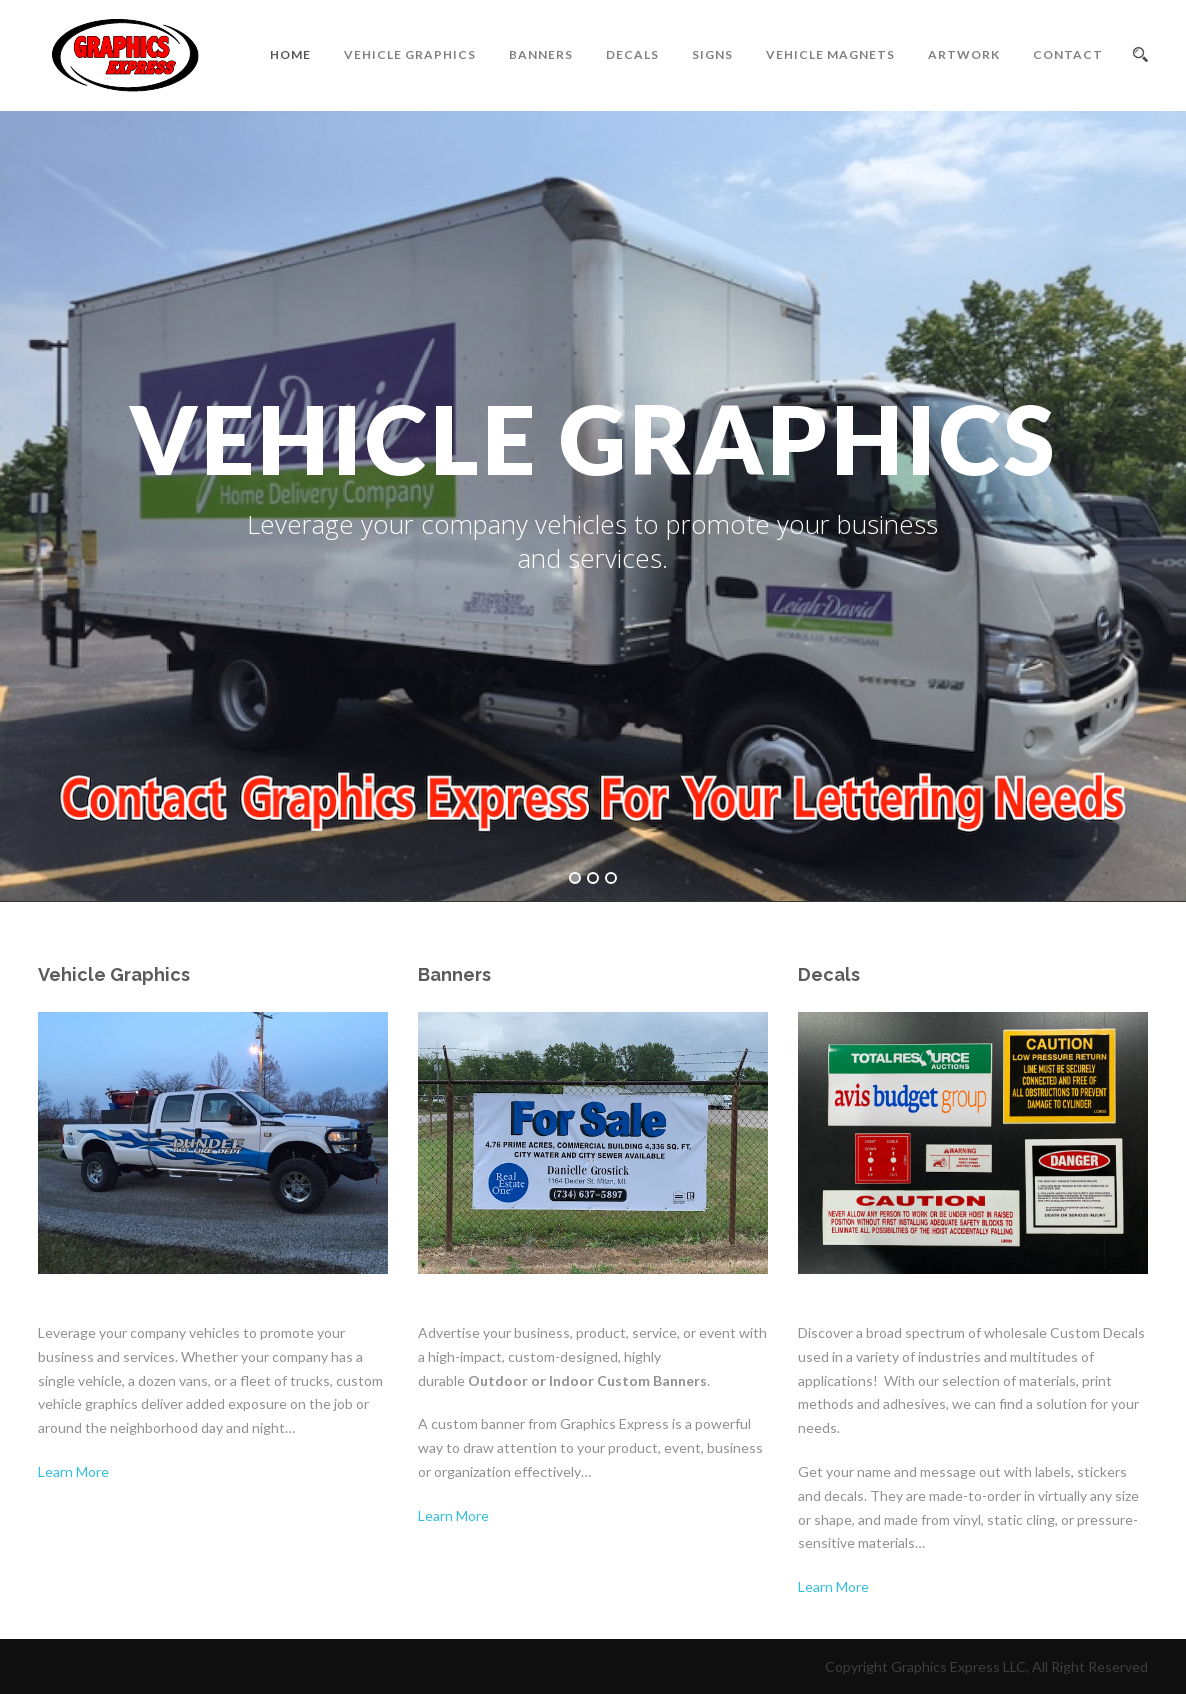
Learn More (73, 1471)
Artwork (964, 54)
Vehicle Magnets (830, 54)
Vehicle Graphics (410, 54)
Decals (632, 54)
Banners (541, 54)
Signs (712, 54)
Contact (1068, 54)
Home (290, 54)
